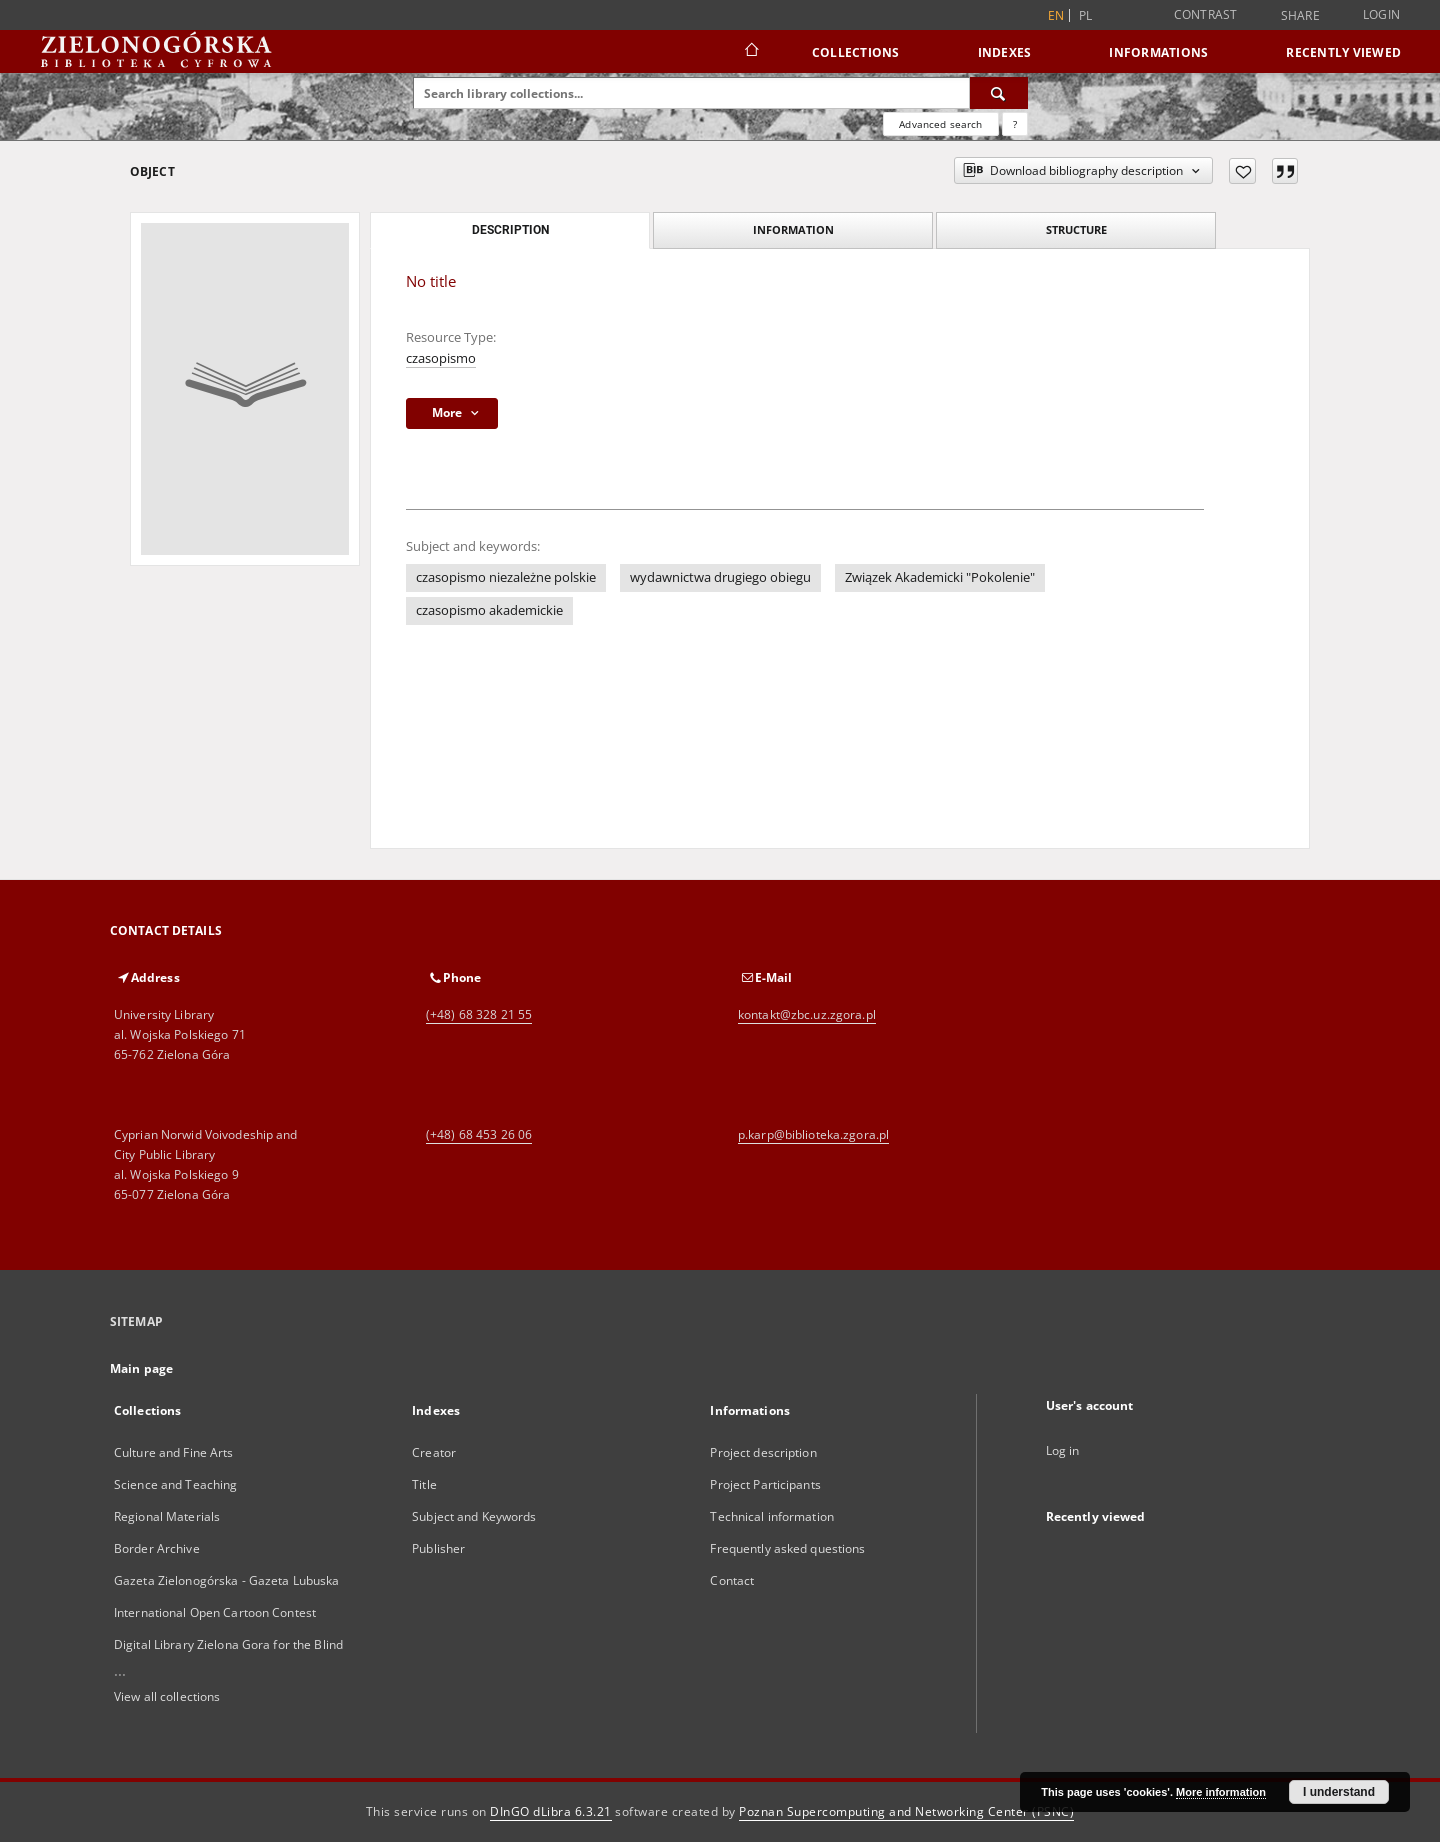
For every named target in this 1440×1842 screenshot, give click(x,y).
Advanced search (940, 124)
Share (1300, 16)
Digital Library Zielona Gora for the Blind (228, 1644)
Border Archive (157, 1548)
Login (1381, 14)
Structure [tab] (1076, 229)
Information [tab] (793, 229)
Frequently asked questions (787, 1548)
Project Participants (765, 1484)
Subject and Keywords (474, 1516)
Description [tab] (510, 230)
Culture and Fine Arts (174, 1452)
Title (424, 1484)
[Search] (999, 93)
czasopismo (441, 358)
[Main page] (750, 52)
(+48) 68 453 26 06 (479, 1134)
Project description (763, 1452)
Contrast (1206, 14)
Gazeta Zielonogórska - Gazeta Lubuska (226, 1580)
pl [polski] (1086, 15)
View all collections (167, 1696)
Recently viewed (1343, 52)
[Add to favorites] (1242, 171)
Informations (1158, 52)
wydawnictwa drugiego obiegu (720, 577)
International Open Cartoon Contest (215, 1612)
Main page (141, 1368)
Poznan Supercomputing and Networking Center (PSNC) (906, 1811)
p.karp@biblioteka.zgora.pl (813, 1134)
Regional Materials (167, 1516)
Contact (732, 1580)
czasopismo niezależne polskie (506, 577)
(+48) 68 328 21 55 (479, 1014)
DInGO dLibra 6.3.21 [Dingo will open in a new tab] (551, 1811)
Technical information (772, 1516)
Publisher (438, 1548)
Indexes (1005, 52)
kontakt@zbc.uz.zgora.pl (807, 1014)
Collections (856, 52)
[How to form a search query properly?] (1015, 124)
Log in (1063, 1450)
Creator (434, 1452)
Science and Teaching (175, 1484)
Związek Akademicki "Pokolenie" (940, 577)
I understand (1339, 1792)
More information (1221, 1792)
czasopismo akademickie (489, 610)
